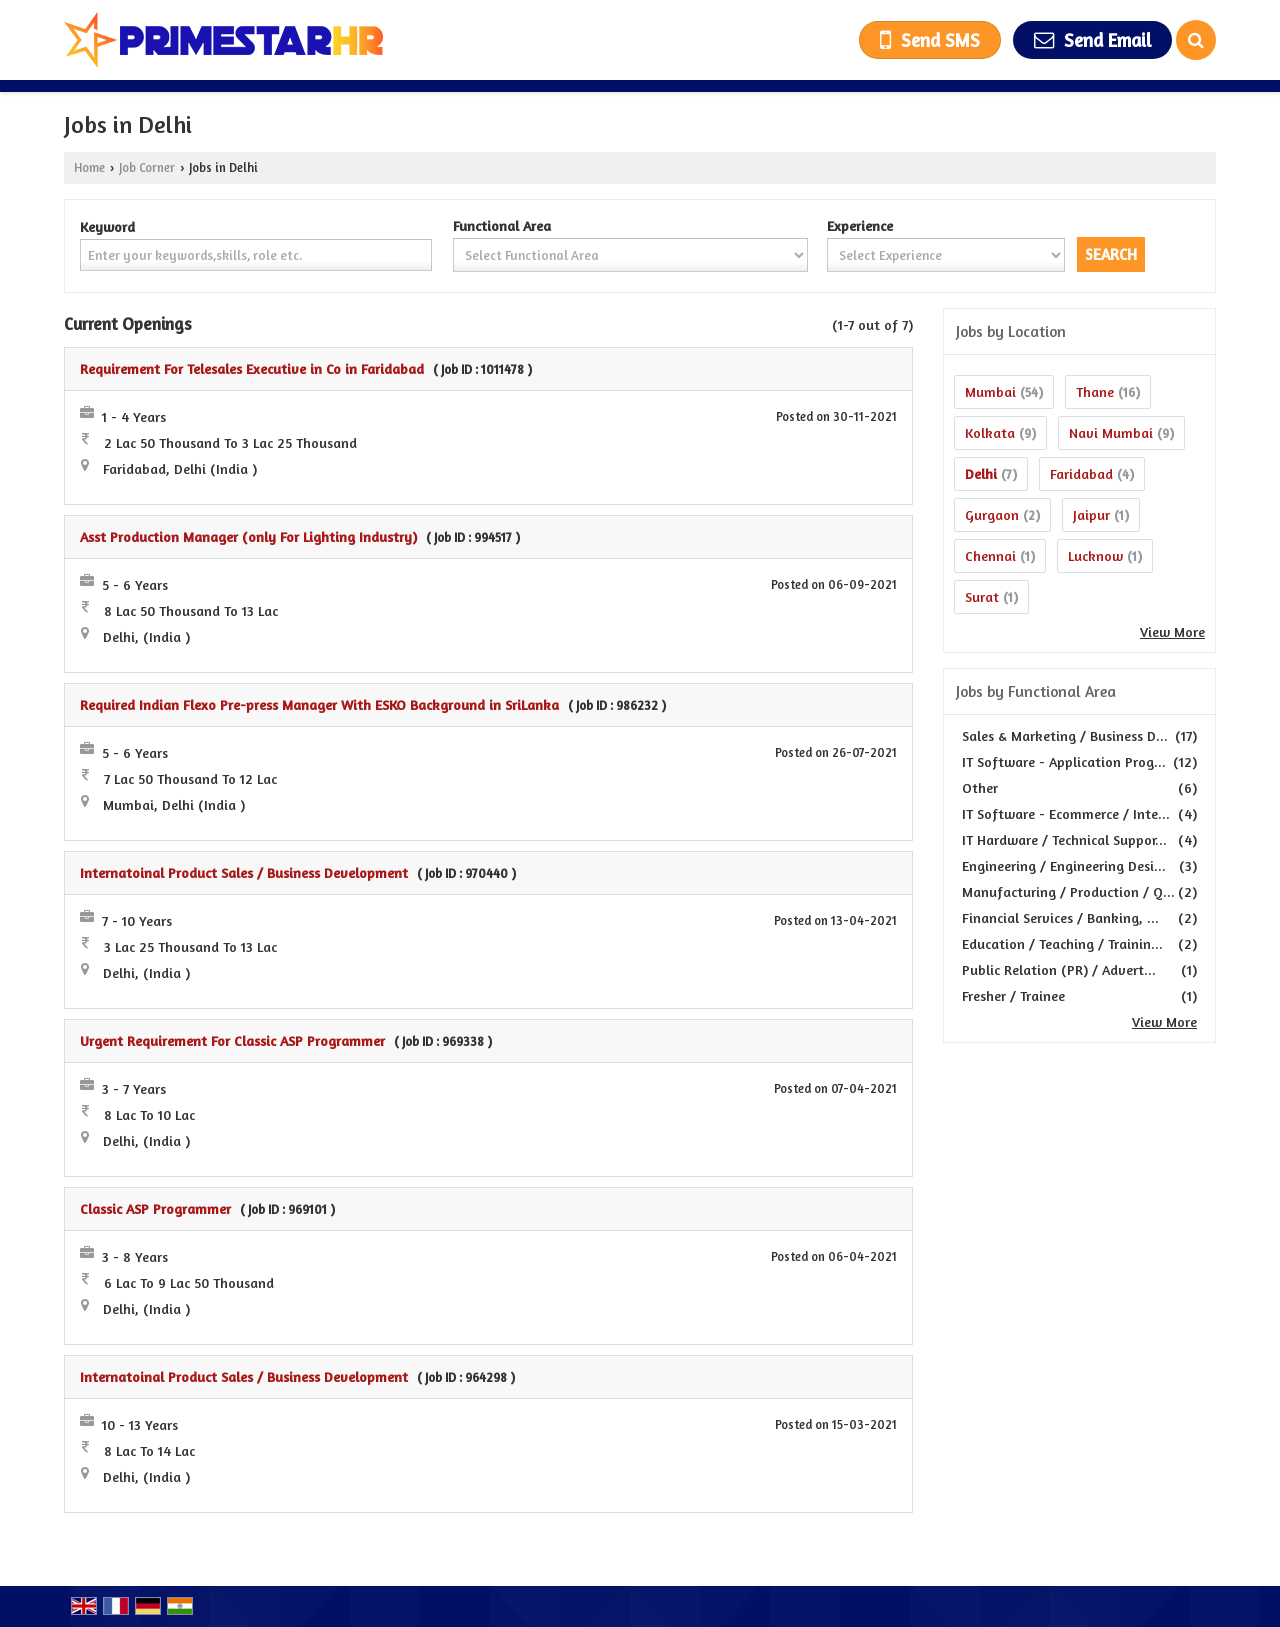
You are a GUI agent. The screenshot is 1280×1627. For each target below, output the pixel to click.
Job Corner (147, 167)
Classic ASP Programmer (155, 1208)
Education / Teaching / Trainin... (1062, 943)
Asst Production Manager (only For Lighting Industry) (248, 536)
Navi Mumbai (1111, 432)
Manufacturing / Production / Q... (1068, 891)
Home (89, 167)
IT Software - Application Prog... (1064, 761)
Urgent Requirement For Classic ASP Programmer (232, 1040)
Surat (982, 596)
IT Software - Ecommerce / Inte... (1066, 813)
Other (980, 787)
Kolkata (990, 432)
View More (1172, 631)
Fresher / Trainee (1013, 995)
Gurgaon (992, 514)
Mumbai (990, 391)
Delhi (981, 473)
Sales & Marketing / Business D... (1065, 735)
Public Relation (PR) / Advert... (1059, 969)
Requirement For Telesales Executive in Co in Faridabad (252, 368)
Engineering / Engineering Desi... (1064, 865)
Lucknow (1095, 555)
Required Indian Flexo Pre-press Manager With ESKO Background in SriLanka (319, 704)
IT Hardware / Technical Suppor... (1064, 839)
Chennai (990, 555)
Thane (1095, 391)
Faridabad (1081, 473)
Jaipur (1091, 514)
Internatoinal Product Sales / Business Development (244, 872)
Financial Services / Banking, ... (1060, 917)
